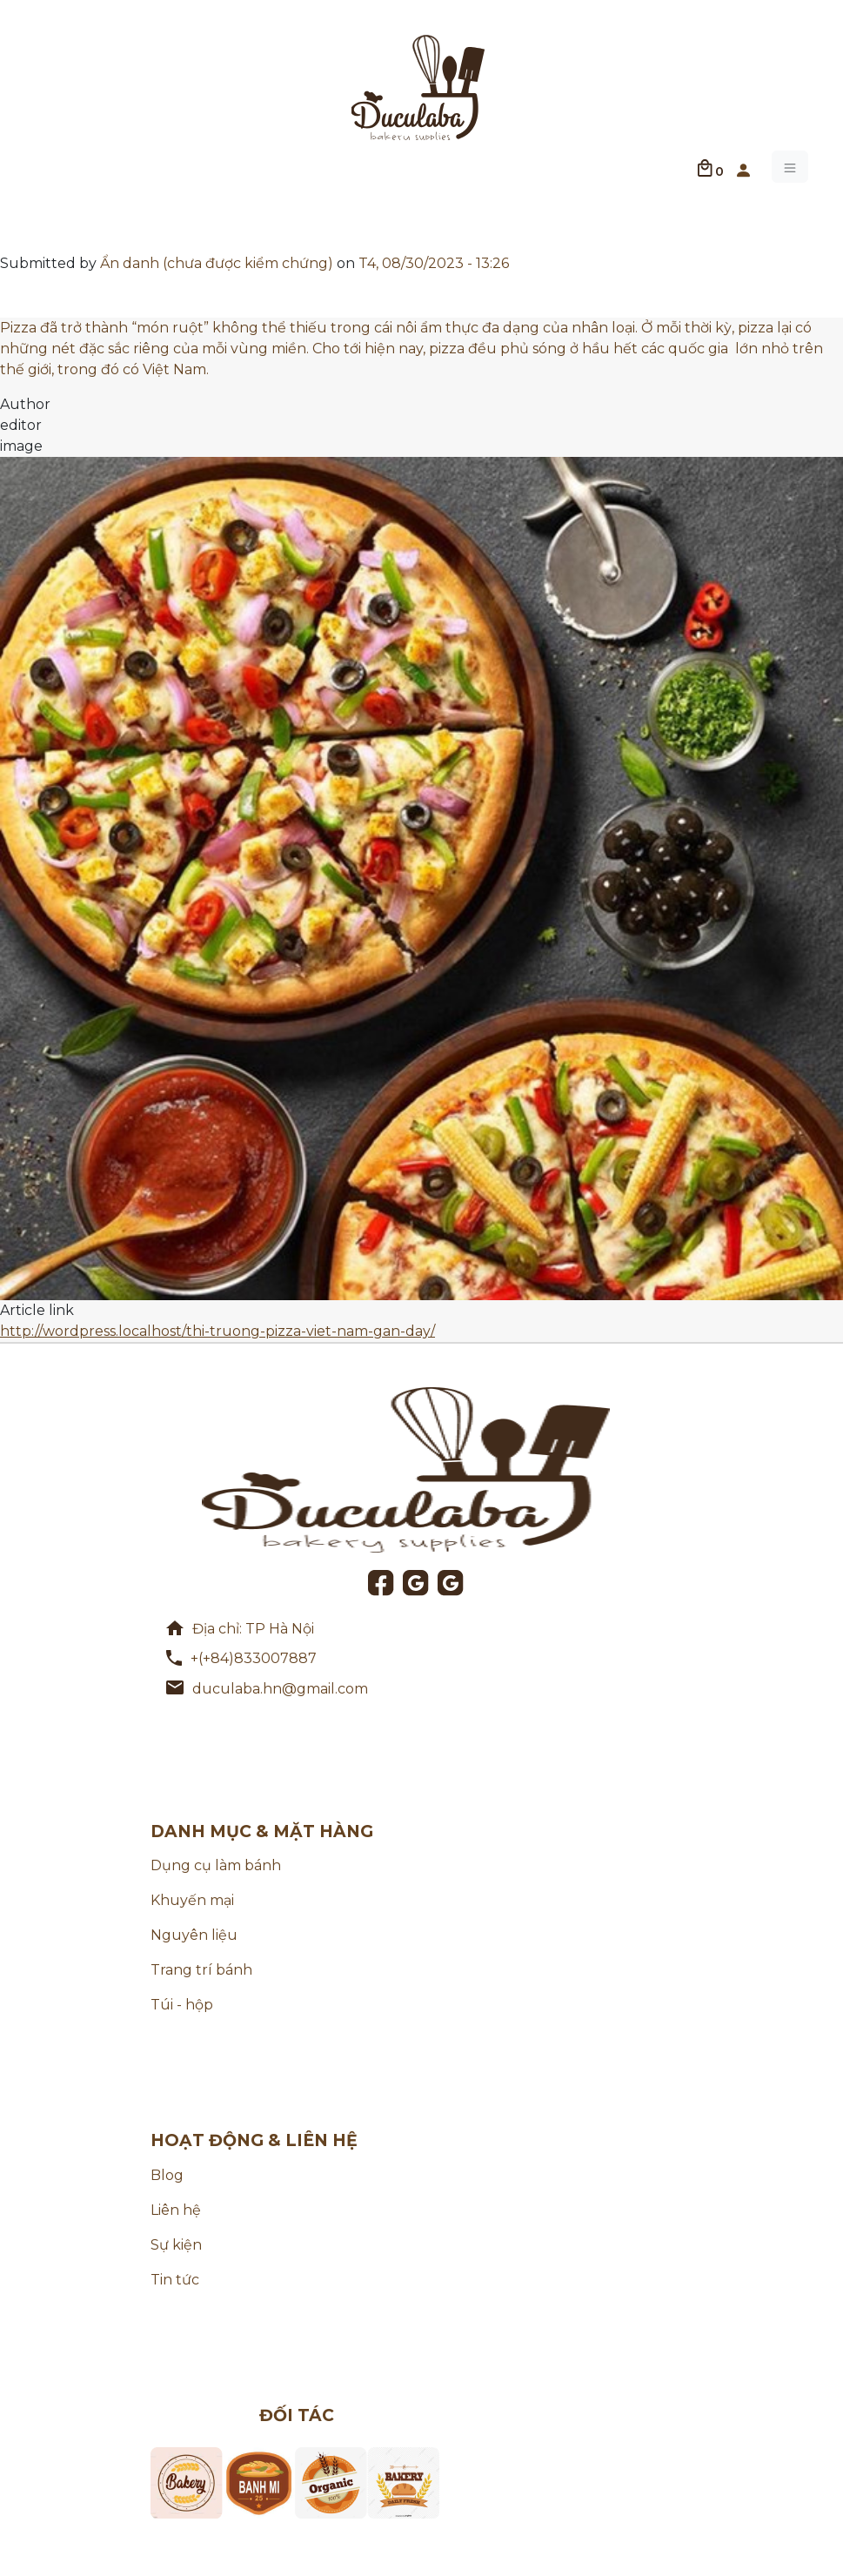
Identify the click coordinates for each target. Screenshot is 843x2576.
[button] (743, 167)
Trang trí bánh (201, 1970)
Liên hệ (176, 2210)
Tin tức (175, 2279)
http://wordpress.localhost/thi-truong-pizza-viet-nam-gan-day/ (217, 1331)
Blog (167, 2175)
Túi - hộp (182, 2004)
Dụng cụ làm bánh (216, 1865)
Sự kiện (176, 2245)
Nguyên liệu (194, 1935)
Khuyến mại (192, 1900)
